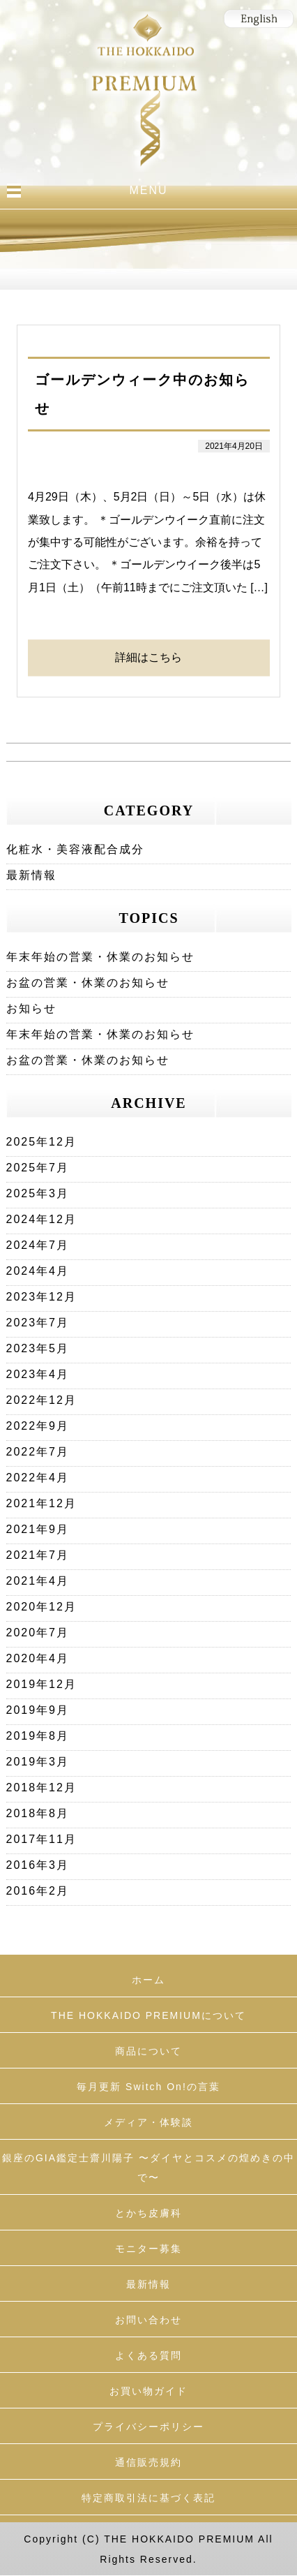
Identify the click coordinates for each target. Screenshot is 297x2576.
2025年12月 (41, 1142)
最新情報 (31, 875)
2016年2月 (38, 1891)
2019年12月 (41, 1684)
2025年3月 (38, 1193)
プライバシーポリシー (148, 2426)
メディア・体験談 (148, 2122)
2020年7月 (38, 1632)
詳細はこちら (148, 657)
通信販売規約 (148, 2462)
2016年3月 (38, 1865)
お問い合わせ (148, 2319)
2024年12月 (41, 1219)
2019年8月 (38, 1736)
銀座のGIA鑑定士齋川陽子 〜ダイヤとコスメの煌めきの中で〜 (148, 2167)
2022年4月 (38, 1477)
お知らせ (31, 1008)
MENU (148, 190)
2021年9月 (38, 1529)
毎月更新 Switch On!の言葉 (148, 2086)
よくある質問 (148, 2355)
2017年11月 (41, 1839)
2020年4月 (38, 1658)
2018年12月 (41, 1787)
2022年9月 (38, 1426)
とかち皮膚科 (148, 2213)
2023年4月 (38, 1374)
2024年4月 (38, 1271)
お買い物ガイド (148, 2391)
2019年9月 (38, 1710)
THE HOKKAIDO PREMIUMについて (148, 2015)
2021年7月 (38, 1555)
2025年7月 (38, 1168)
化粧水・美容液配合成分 (75, 849)
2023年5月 (38, 1348)
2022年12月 (41, 1400)
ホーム (148, 1979)
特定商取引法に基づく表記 (148, 2497)
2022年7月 (38, 1452)
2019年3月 (38, 1762)
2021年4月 (38, 1581)
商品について (148, 2051)
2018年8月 (38, 1813)
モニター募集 (148, 2248)
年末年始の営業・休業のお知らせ (100, 957)
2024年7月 (38, 1245)
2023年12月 (41, 1297)
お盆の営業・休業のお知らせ (87, 983)
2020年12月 (41, 1607)
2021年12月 (41, 1503)
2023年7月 (38, 1322)
